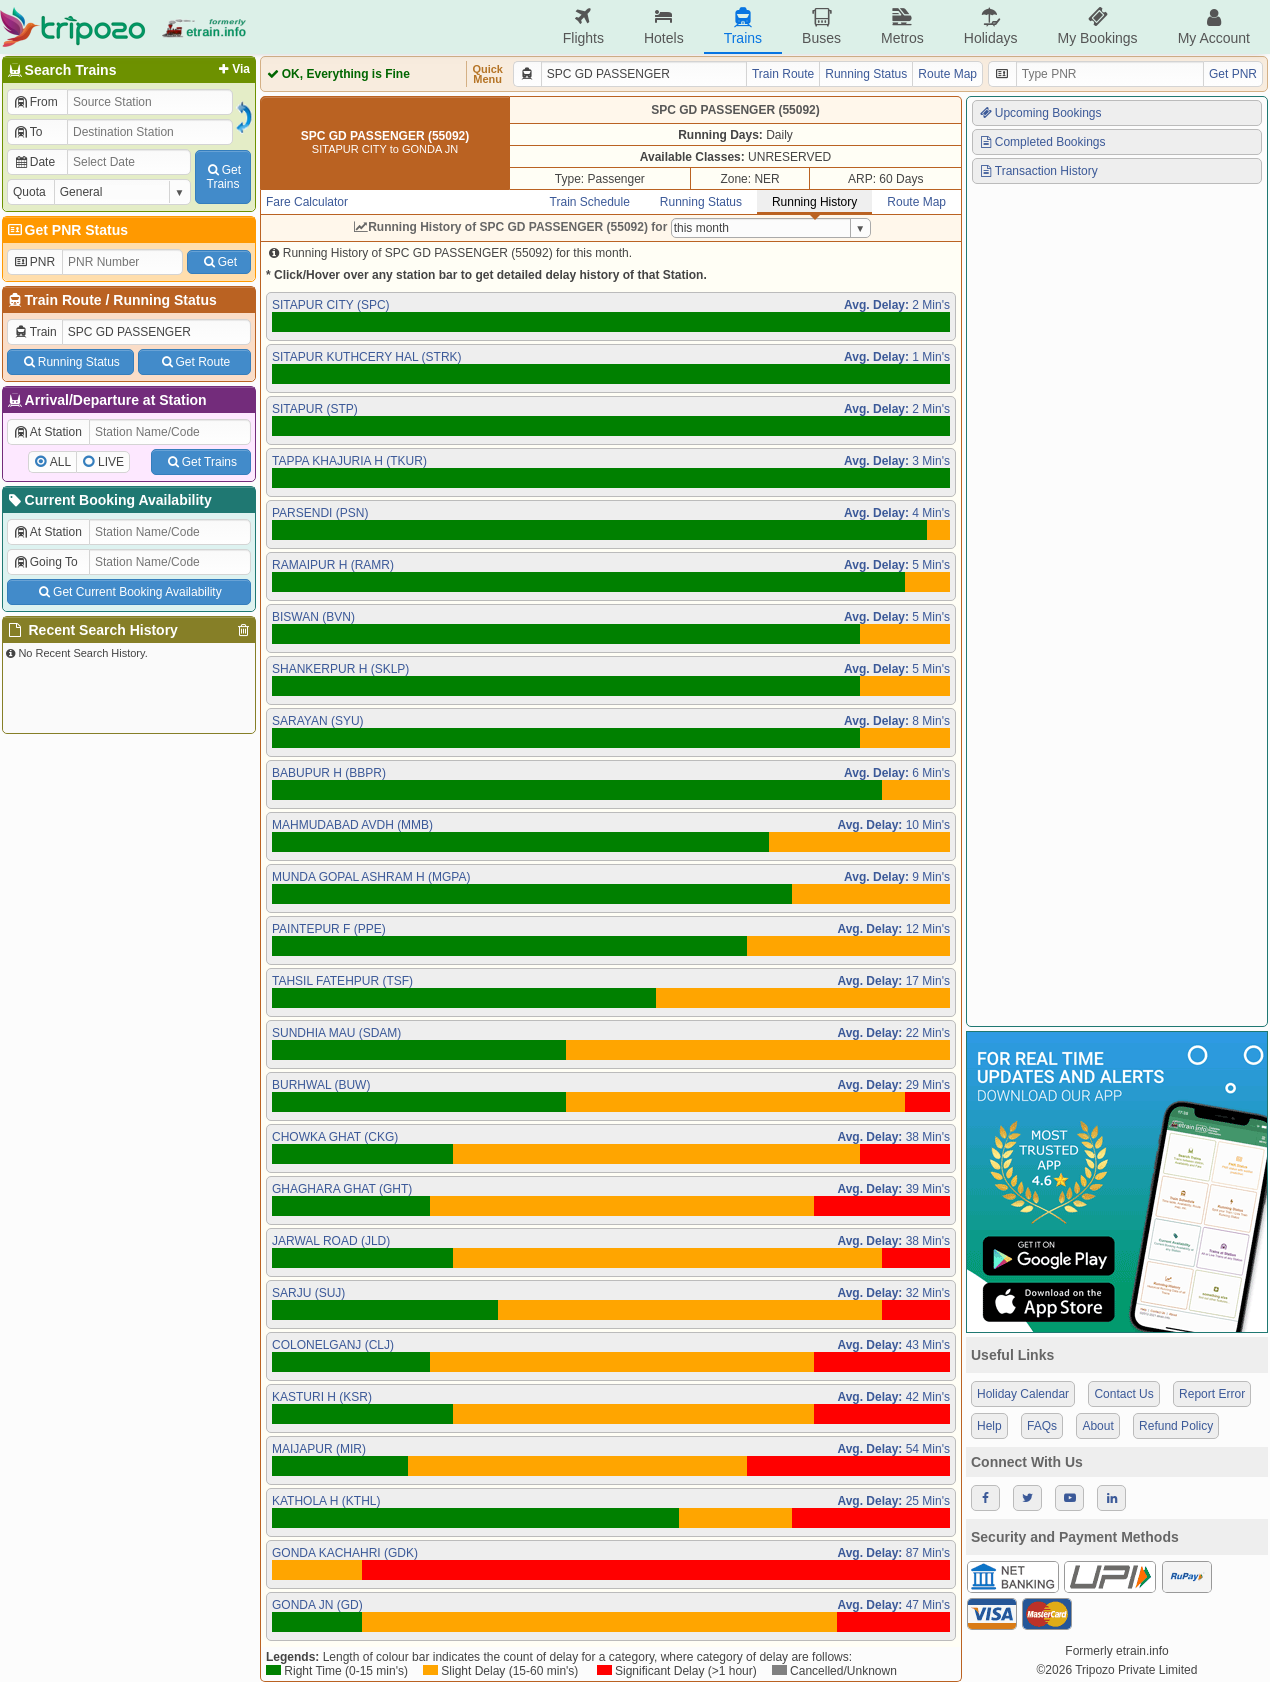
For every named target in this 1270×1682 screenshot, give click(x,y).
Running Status (164, 300)
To (27, 132)
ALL (60, 462)
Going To (45, 562)
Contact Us (1123, 1394)
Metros (902, 26)
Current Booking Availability (108, 500)
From (35, 102)
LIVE (111, 462)
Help (989, 1426)
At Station (47, 432)
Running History (814, 202)
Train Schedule (590, 202)
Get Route (194, 362)
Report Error (1212, 1394)
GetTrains (223, 177)
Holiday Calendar (1023, 1394)
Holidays (991, 26)
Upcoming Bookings (1040, 113)
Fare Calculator (307, 202)
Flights (583, 26)
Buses (821, 26)
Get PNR (1233, 74)
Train (35, 332)
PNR (34, 262)
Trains (743, 26)
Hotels (664, 26)
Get (219, 262)
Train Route (63, 300)
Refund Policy (1176, 1426)
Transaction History (1038, 171)
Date (34, 162)
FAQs (1042, 1426)
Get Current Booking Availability (128, 592)
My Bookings (1097, 26)
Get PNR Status (66, 230)
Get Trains (201, 462)
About (1097, 1426)
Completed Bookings (1042, 142)
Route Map (947, 74)
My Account (1214, 26)
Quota (29, 192)
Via (232, 69)
